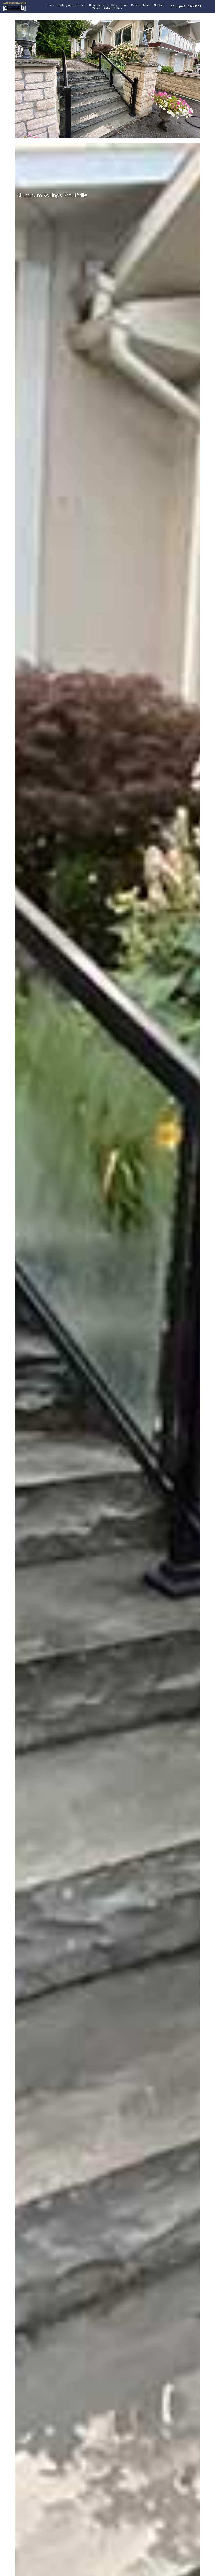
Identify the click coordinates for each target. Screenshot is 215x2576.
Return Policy (112, 8)
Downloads (96, 5)
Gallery (112, 5)
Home (50, 5)
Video (96, 8)
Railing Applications (72, 5)
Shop (124, 5)
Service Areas (141, 5)
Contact (159, 5)
